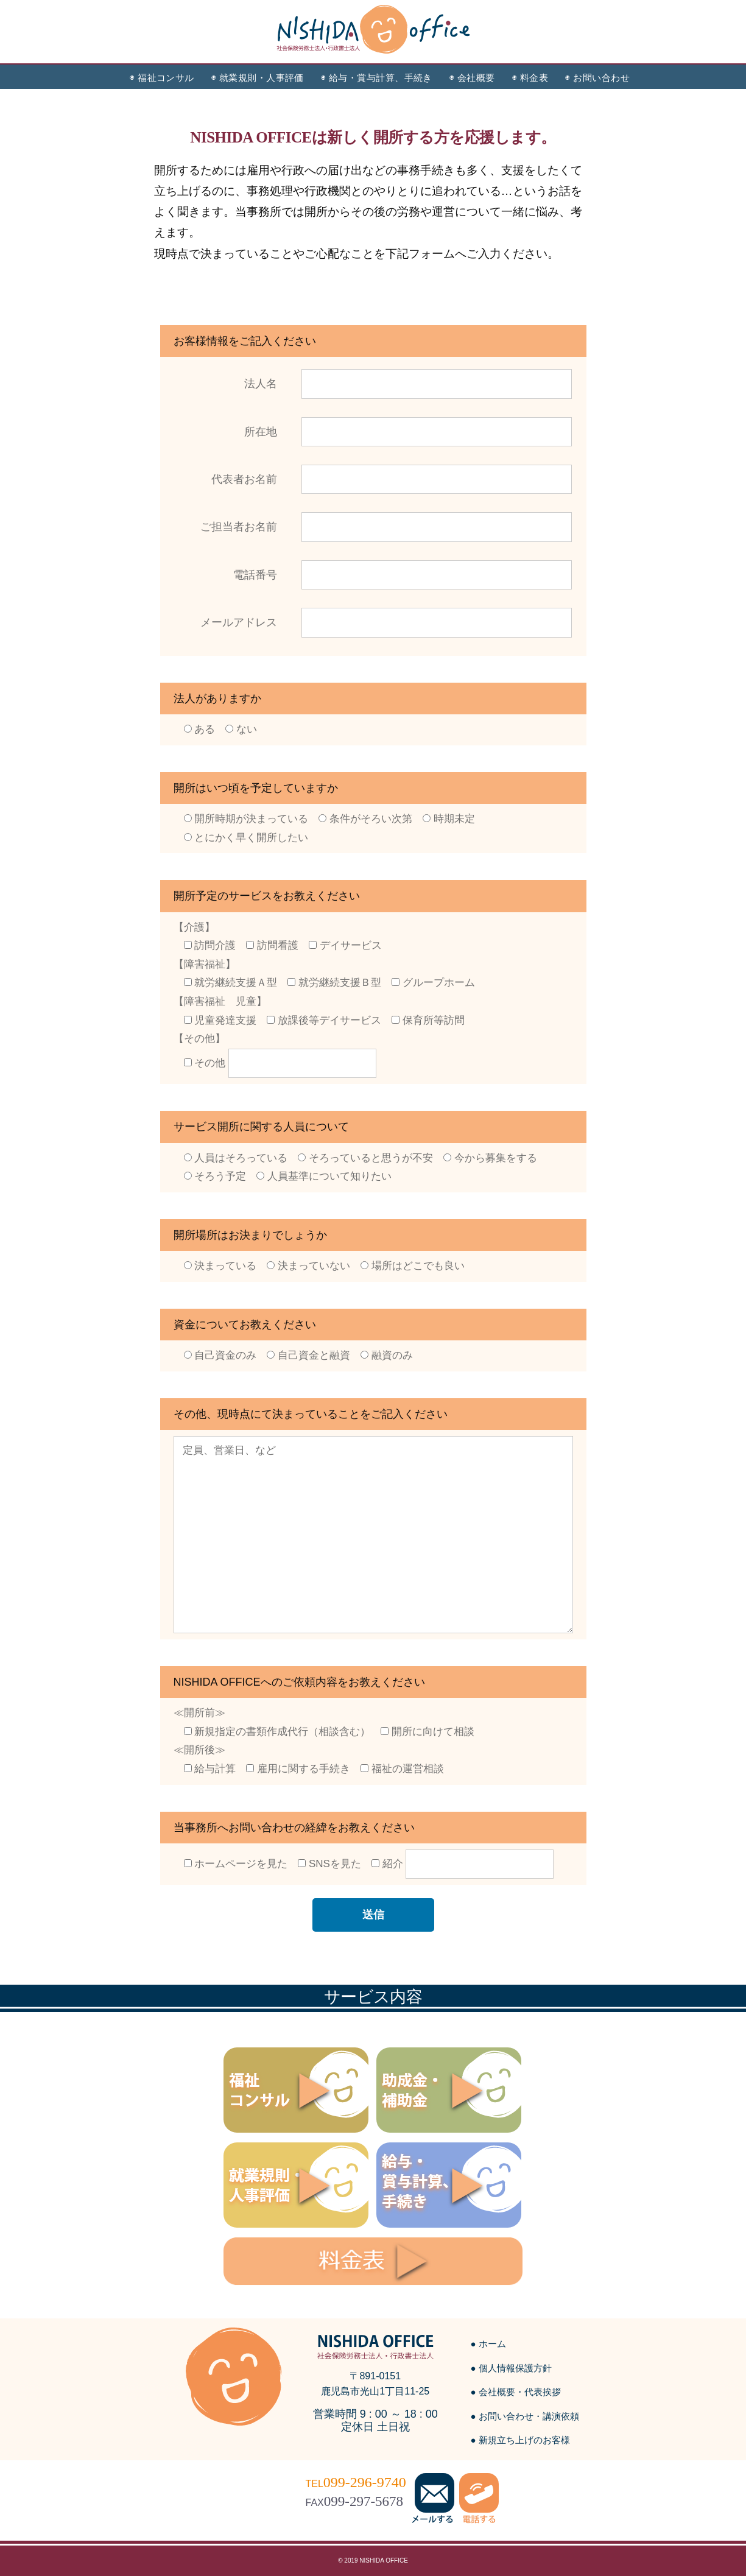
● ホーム (488, 2343)
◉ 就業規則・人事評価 (257, 77)
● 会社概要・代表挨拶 (516, 2392)
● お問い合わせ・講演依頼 (525, 2416)
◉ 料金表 (530, 77)
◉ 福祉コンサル (162, 77)
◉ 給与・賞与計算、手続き (376, 77)
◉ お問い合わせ (597, 77)
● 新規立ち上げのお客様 (520, 2440)
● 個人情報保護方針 (511, 2368)
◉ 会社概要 (472, 77)
